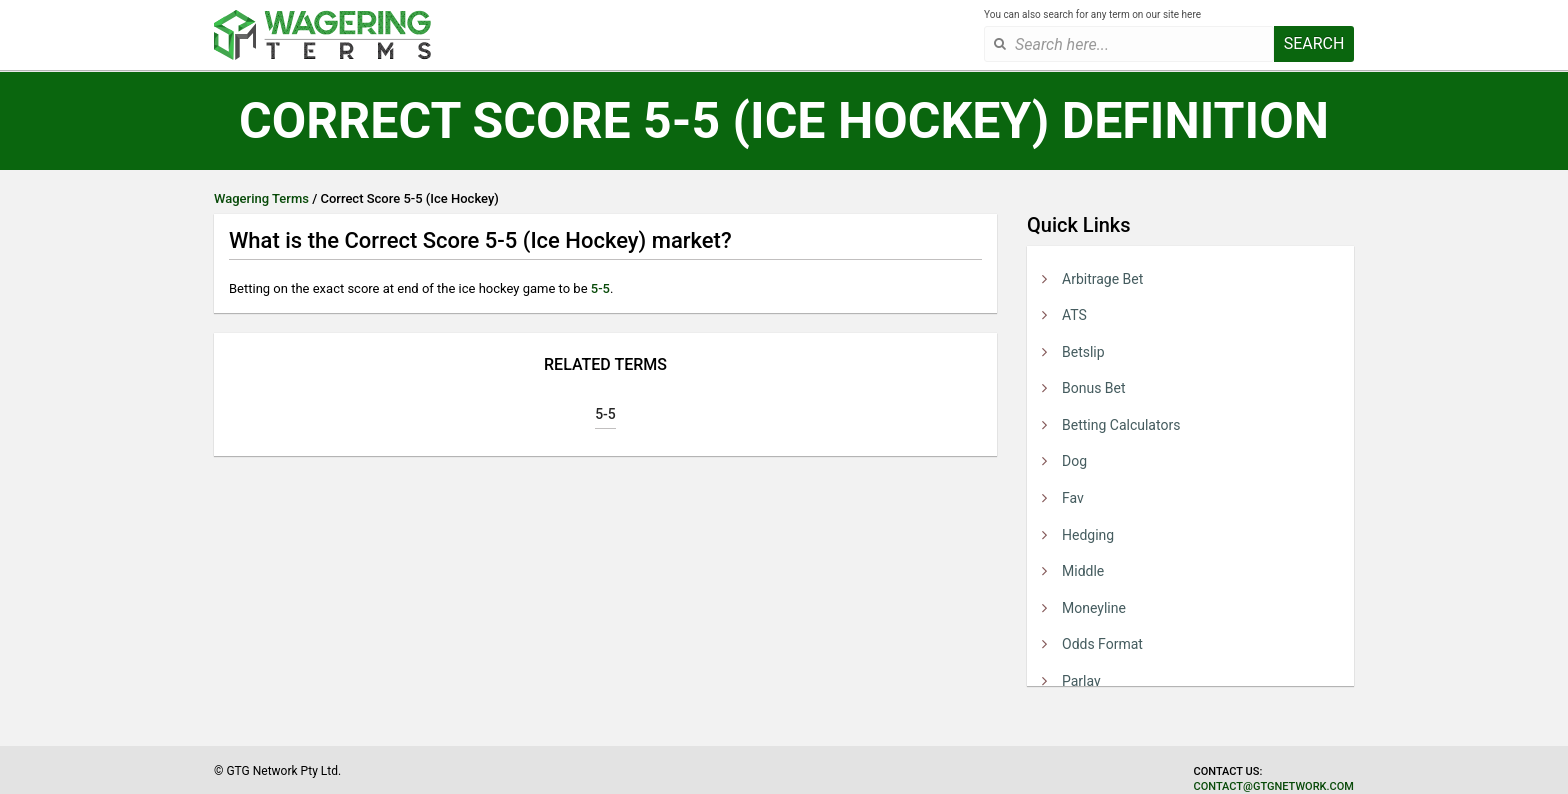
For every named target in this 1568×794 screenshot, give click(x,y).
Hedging (1088, 535)
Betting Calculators (1121, 425)
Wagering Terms (261, 198)
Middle (1083, 571)
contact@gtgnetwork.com (1274, 786)
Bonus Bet (1094, 388)
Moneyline (1094, 608)
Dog (1074, 461)
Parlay (1081, 681)
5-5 (600, 288)
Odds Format (1102, 644)
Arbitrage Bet (1102, 279)
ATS (1074, 315)
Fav (1073, 498)
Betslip (1083, 352)
